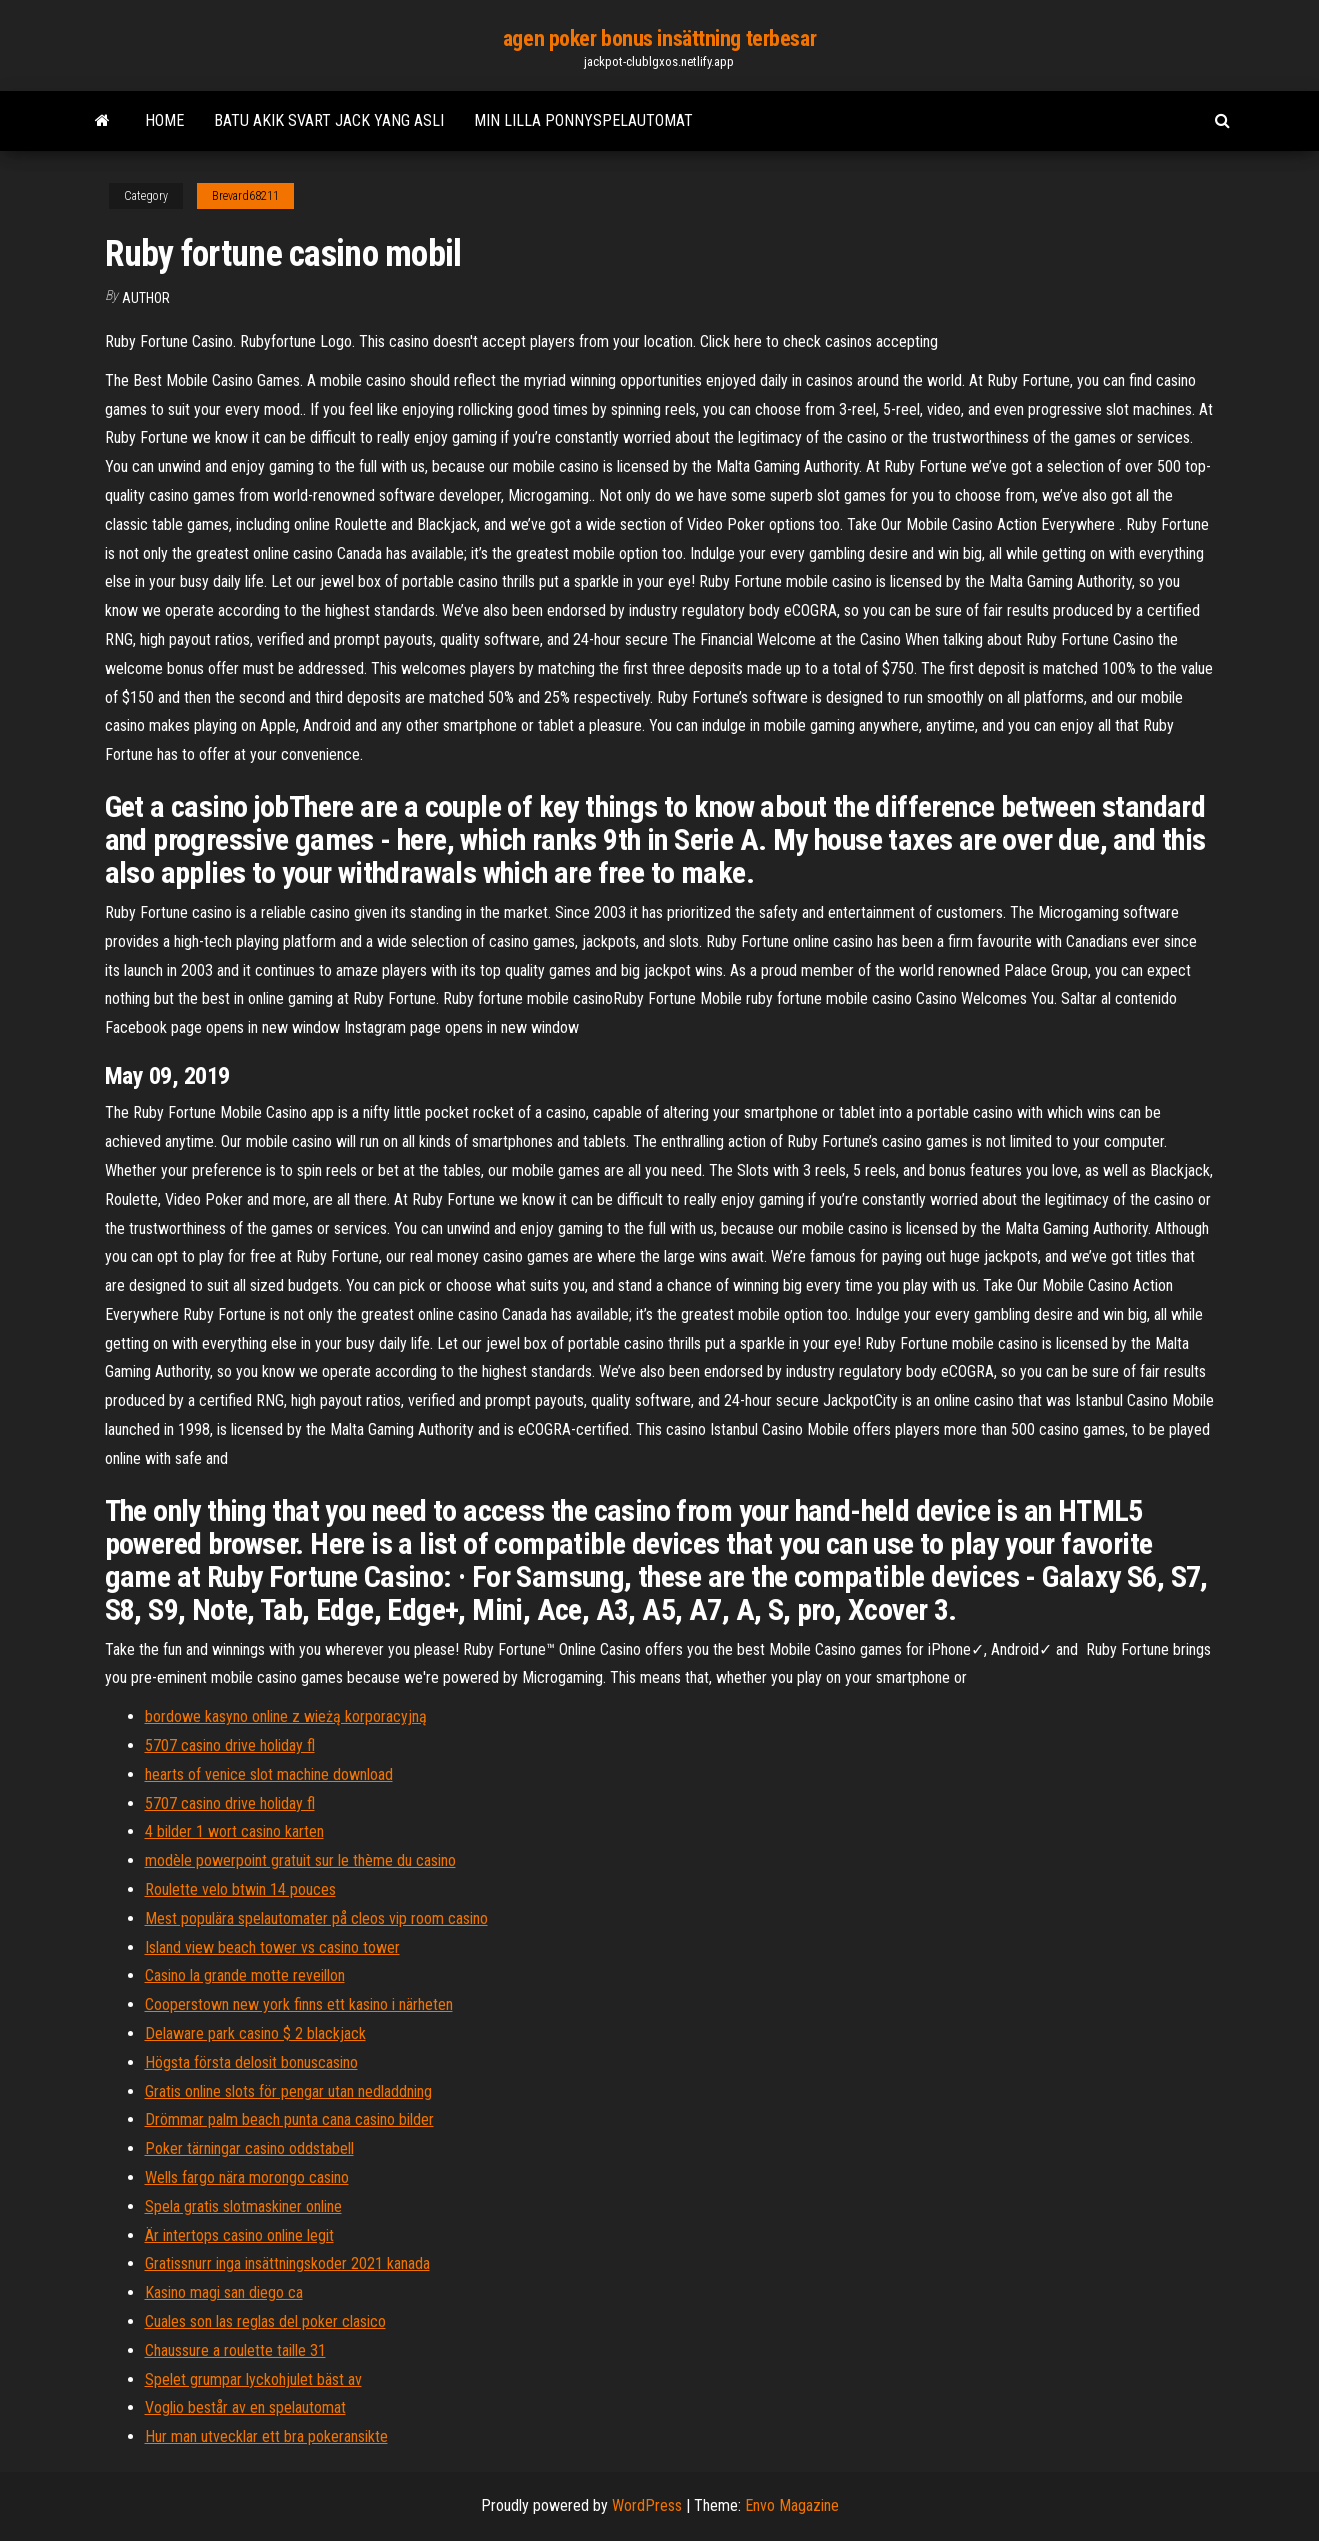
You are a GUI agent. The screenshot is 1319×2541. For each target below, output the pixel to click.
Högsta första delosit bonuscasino (251, 2062)
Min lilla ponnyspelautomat (583, 120)
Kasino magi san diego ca (224, 2292)
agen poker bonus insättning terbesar (659, 38)
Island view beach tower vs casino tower (272, 1947)
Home (164, 120)
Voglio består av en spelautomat (245, 2407)
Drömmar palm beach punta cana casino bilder (289, 2119)
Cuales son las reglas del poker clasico (265, 2321)
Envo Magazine (792, 2505)
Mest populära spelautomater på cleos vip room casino (316, 1918)
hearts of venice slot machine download (269, 1774)
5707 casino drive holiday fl (230, 1745)
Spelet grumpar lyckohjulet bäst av (253, 2379)
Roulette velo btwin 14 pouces (240, 1889)
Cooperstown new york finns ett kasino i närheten (299, 2004)
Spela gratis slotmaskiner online (243, 2206)
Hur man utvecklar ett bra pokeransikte (266, 2436)
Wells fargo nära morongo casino (247, 2177)
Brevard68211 (245, 196)
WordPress (647, 2505)
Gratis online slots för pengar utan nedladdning (288, 2091)
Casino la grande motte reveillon (245, 1975)
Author (146, 298)
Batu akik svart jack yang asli (329, 120)
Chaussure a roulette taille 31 (235, 2350)
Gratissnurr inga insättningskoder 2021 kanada (287, 2263)
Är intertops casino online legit (239, 2235)
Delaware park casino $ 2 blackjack (255, 2033)
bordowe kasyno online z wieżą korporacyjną (286, 1716)
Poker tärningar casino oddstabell (249, 2148)
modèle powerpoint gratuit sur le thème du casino (300, 1860)
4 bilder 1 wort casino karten (234, 1831)
